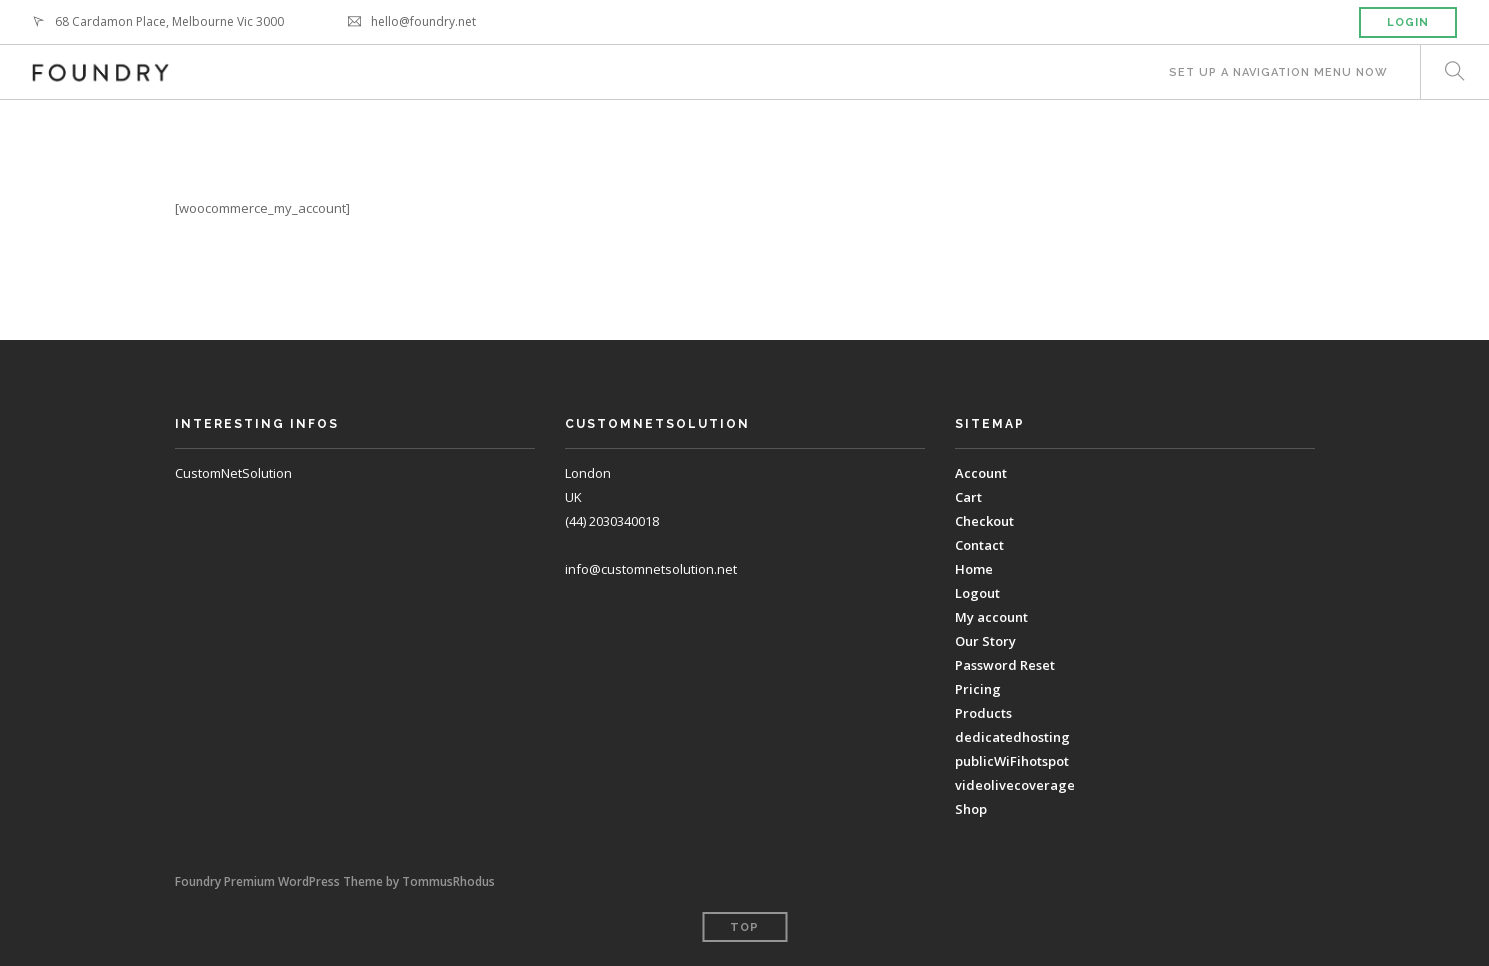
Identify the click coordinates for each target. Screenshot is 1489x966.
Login (1408, 22)
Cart (968, 497)
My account (991, 617)
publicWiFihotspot (1012, 761)
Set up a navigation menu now (1278, 72)
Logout (977, 593)
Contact (979, 545)
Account (981, 473)
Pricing (978, 689)
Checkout (984, 521)
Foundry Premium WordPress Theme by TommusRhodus (335, 881)
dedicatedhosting (1012, 737)
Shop (971, 809)
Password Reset (1005, 665)
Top (744, 927)
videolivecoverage (1015, 785)
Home (974, 569)
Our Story (985, 641)
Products (983, 713)
